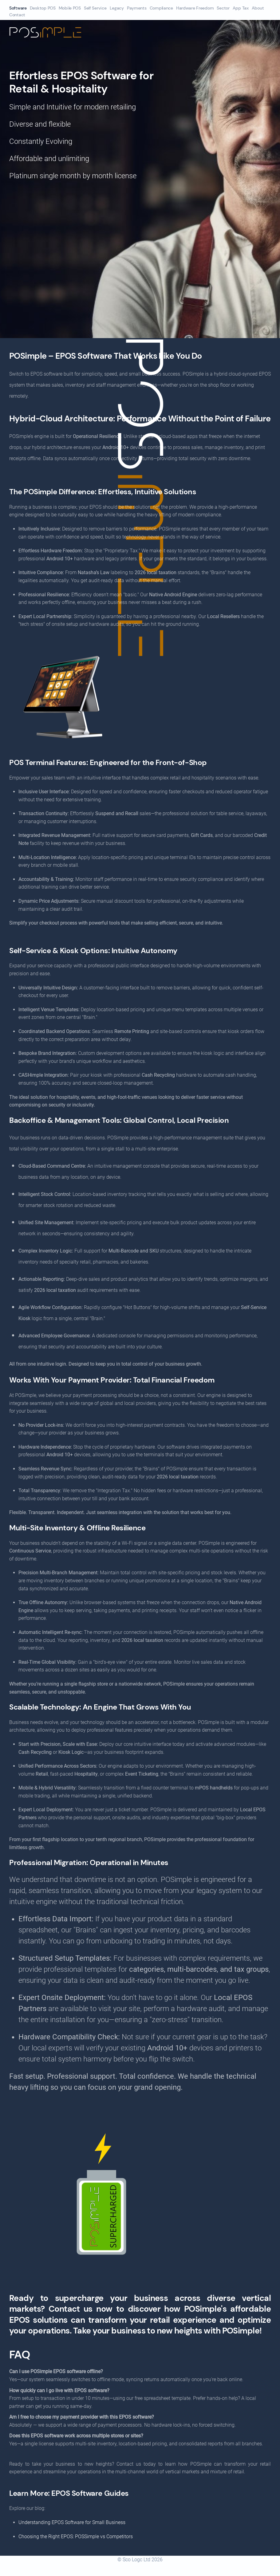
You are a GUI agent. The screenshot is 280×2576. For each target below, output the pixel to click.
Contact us (72, 2308)
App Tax (241, 8)
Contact (17, 15)
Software (18, 8)
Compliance (161, 8)
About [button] (258, 8)
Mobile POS (70, 8)
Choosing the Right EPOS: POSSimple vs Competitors (75, 2536)
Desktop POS (43, 8)
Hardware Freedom (195, 8)
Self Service (95, 8)
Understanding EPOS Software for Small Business (71, 2522)
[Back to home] (63, 32)
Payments (137, 8)
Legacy (117, 8)
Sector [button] (223, 8)
